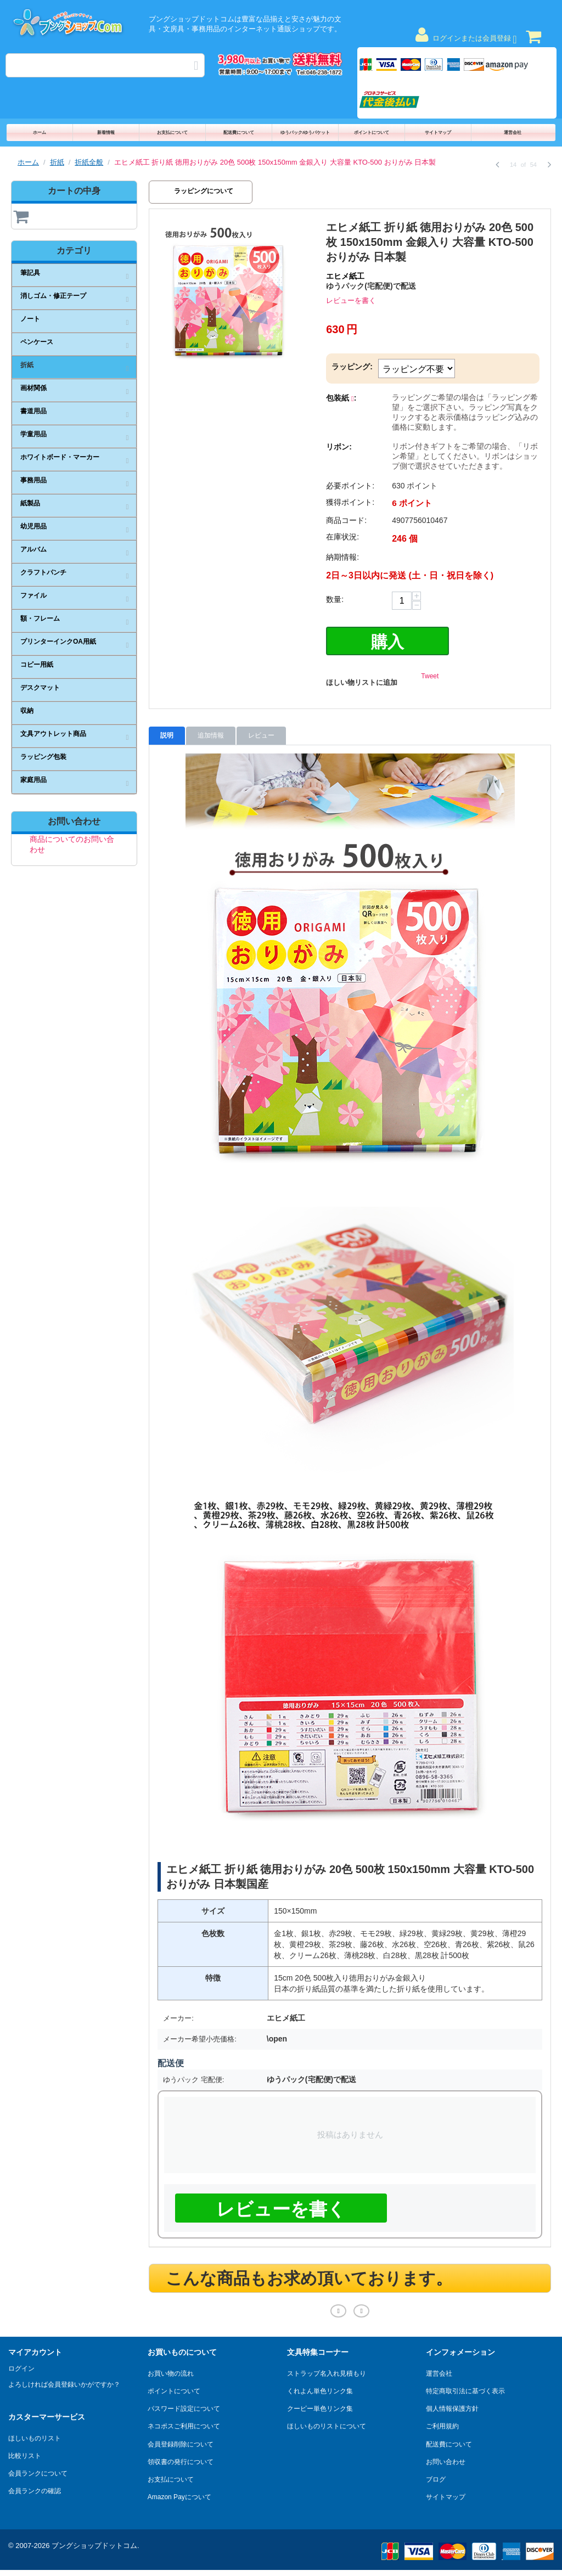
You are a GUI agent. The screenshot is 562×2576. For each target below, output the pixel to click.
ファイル (33, 595)
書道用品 (33, 411)
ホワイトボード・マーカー (59, 457)
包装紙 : (341, 398)
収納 (26, 711)
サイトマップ (438, 132)
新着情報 (106, 132)
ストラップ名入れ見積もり (326, 2371)
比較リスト (24, 2453)
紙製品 (30, 503)
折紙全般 (89, 162)
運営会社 (512, 132)
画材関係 (33, 388)
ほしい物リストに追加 (361, 681)
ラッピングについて (203, 191)
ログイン (21, 2366)
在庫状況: (342, 536)
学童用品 (33, 434)
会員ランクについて (38, 2471)
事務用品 (33, 480)
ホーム (39, 132)
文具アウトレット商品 (53, 734)
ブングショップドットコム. (95, 2543)
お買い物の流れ (171, 2371)
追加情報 (211, 734)
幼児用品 (33, 526)
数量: (335, 599)
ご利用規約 (442, 2424)
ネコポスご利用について (184, 2424)
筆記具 (30, 273)
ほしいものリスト (34, 2435)
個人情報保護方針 (452, 2406)
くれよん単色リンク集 (320, 2389)
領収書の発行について (180, 2459)
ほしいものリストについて (326, 2424)
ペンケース (36, 342)
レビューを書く (351, 300)
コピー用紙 (36, 664)
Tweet (430, 674)
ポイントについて (371, 132)
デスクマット (40, 687)
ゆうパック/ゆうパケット (305, 132)
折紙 (57, 162)
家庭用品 (33, 780)
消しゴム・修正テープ (53, 296)
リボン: (339, 446)
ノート (30, 319)
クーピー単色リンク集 (320, 2406)
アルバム (33, 549)
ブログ (436, 2477)
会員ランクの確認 (34, 2489)
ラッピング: (352, 366)
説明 (166, 734)
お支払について (172, 132)
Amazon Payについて (179, 2495)
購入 (387, 641)
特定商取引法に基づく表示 (465, 2389)
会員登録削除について (180, 2441)
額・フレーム (40, 618)
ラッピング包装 (43, 757)
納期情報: (342, 557)
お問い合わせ (445, 2459)
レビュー (261, 734)
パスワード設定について (184, 2406)
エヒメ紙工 (345, 276)
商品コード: (346, 520)
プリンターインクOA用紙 (58, 641)
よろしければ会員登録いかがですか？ (64, 2382)
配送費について (238, 132)
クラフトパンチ (43, 572)
